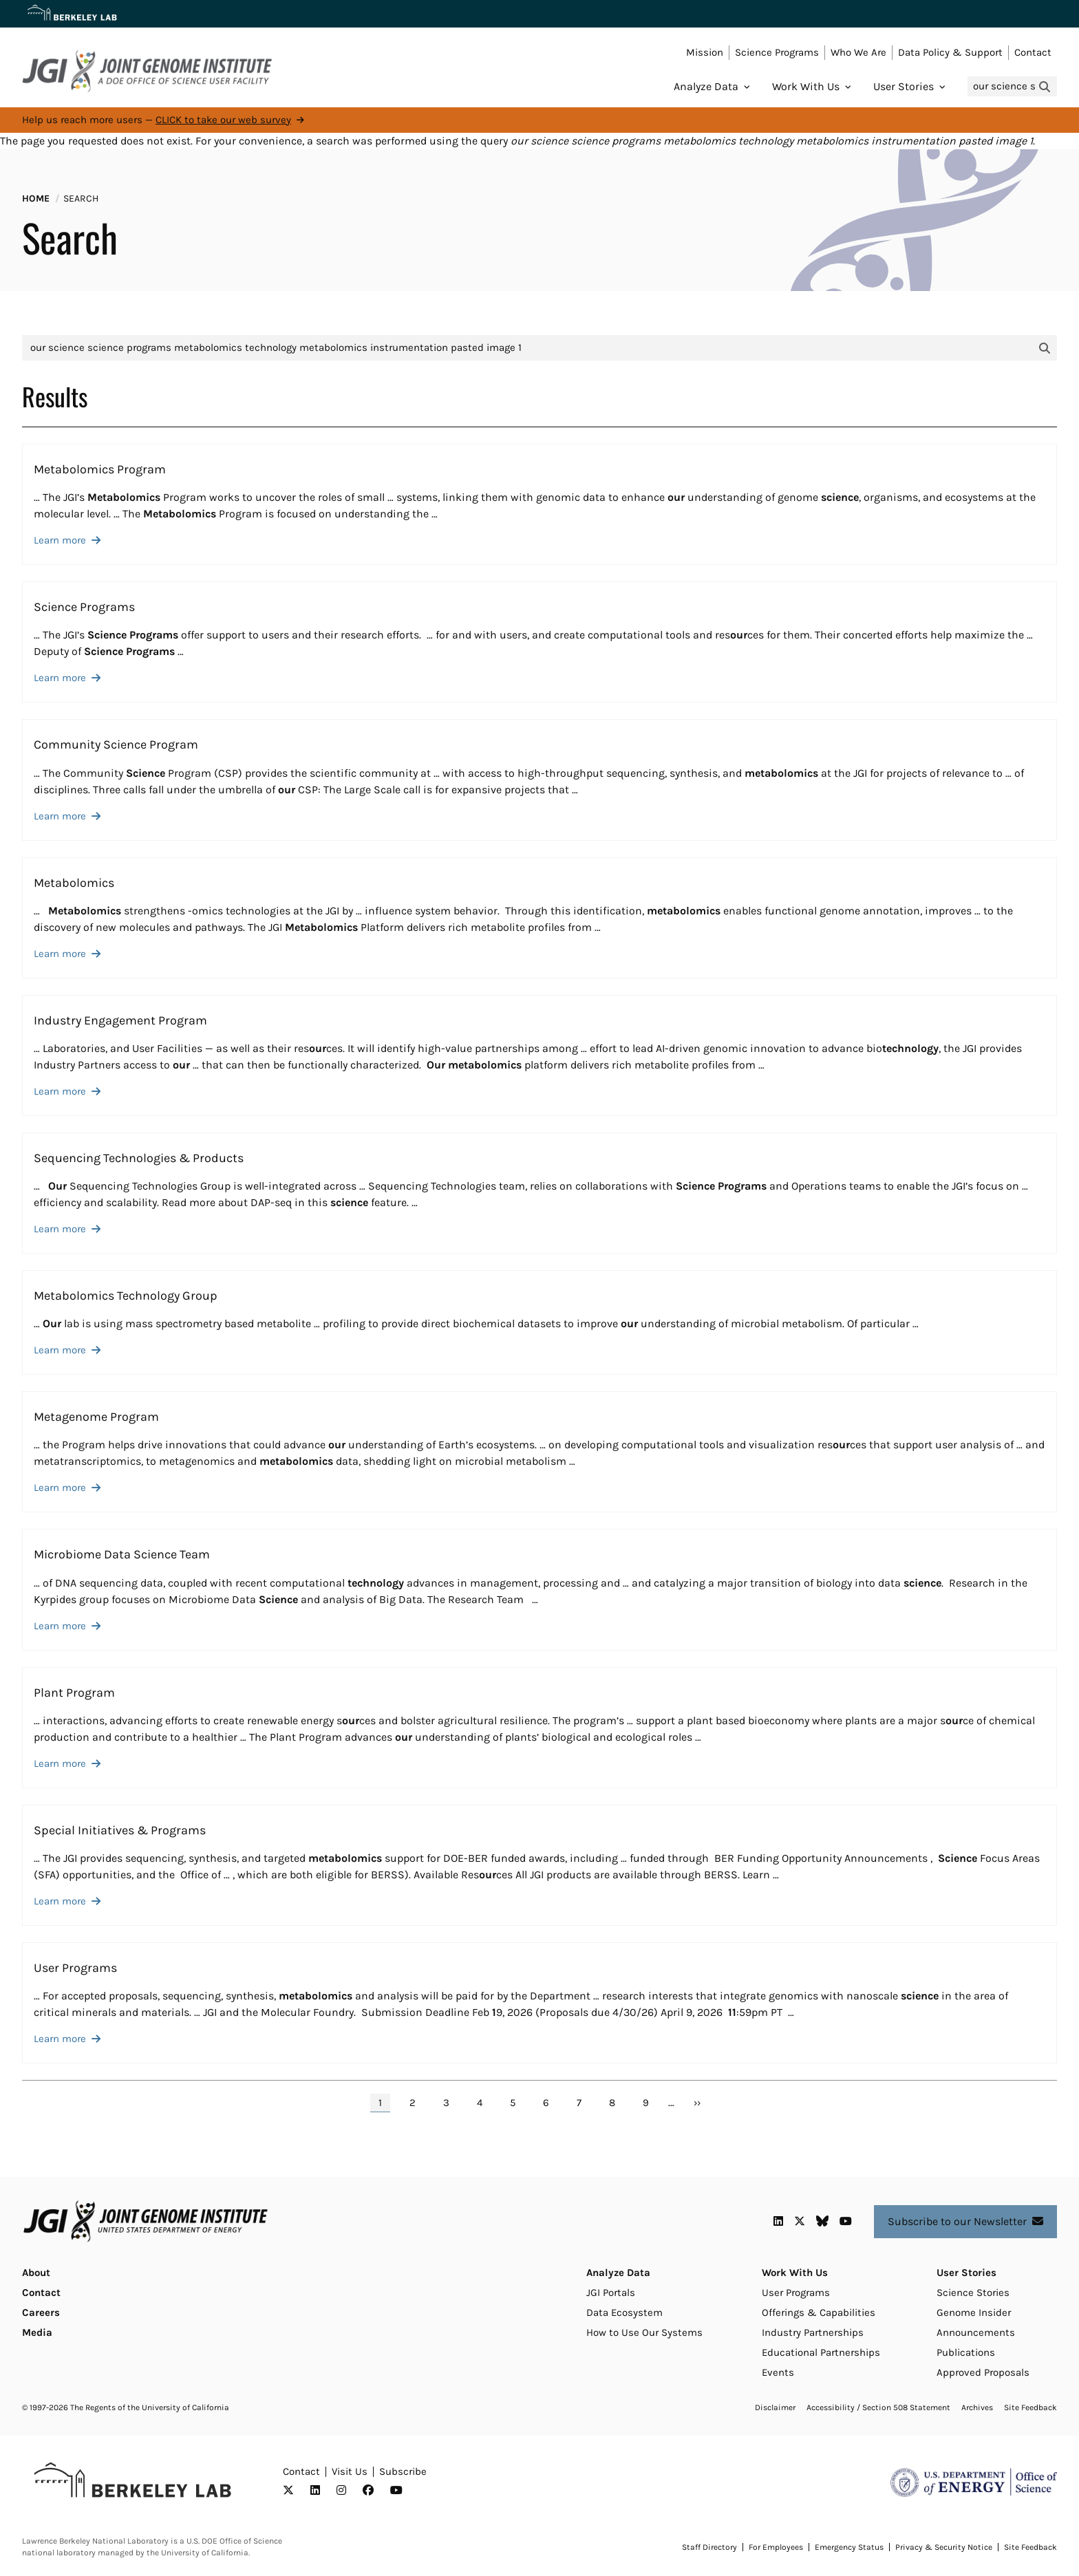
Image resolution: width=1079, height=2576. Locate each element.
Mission (704, 52)
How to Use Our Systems (644, 2332)
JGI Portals (610, 2292)
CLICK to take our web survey (223, 120)
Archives (977, 2407)
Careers (41, 2312)
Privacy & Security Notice (943, 2547)
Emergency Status (849, 2547)
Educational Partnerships (821, 2352)
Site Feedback (1030, 2407)
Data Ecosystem (624, 2312)
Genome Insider (974, 2312)
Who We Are (858, 52)
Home (36, 198)
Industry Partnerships (813, 2332)
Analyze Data (706, 86)
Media (37, 2332)
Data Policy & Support (950, 52)
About (36, 2272)
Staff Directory (709, 2547)
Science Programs (777, 52)
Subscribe (403, 2471)
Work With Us (806, 86)
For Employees (776, 2547)
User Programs (796, 2292)
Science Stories (973, 2292)
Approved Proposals (983, 2372)
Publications (966, 2352)
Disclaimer (775, 2407)
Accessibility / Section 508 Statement (878, 2407)
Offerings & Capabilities (818, 2312)
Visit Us (349, 2471)
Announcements (976, 2332)
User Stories (903, 86)
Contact (1032, 52)
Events (778, 2372)
